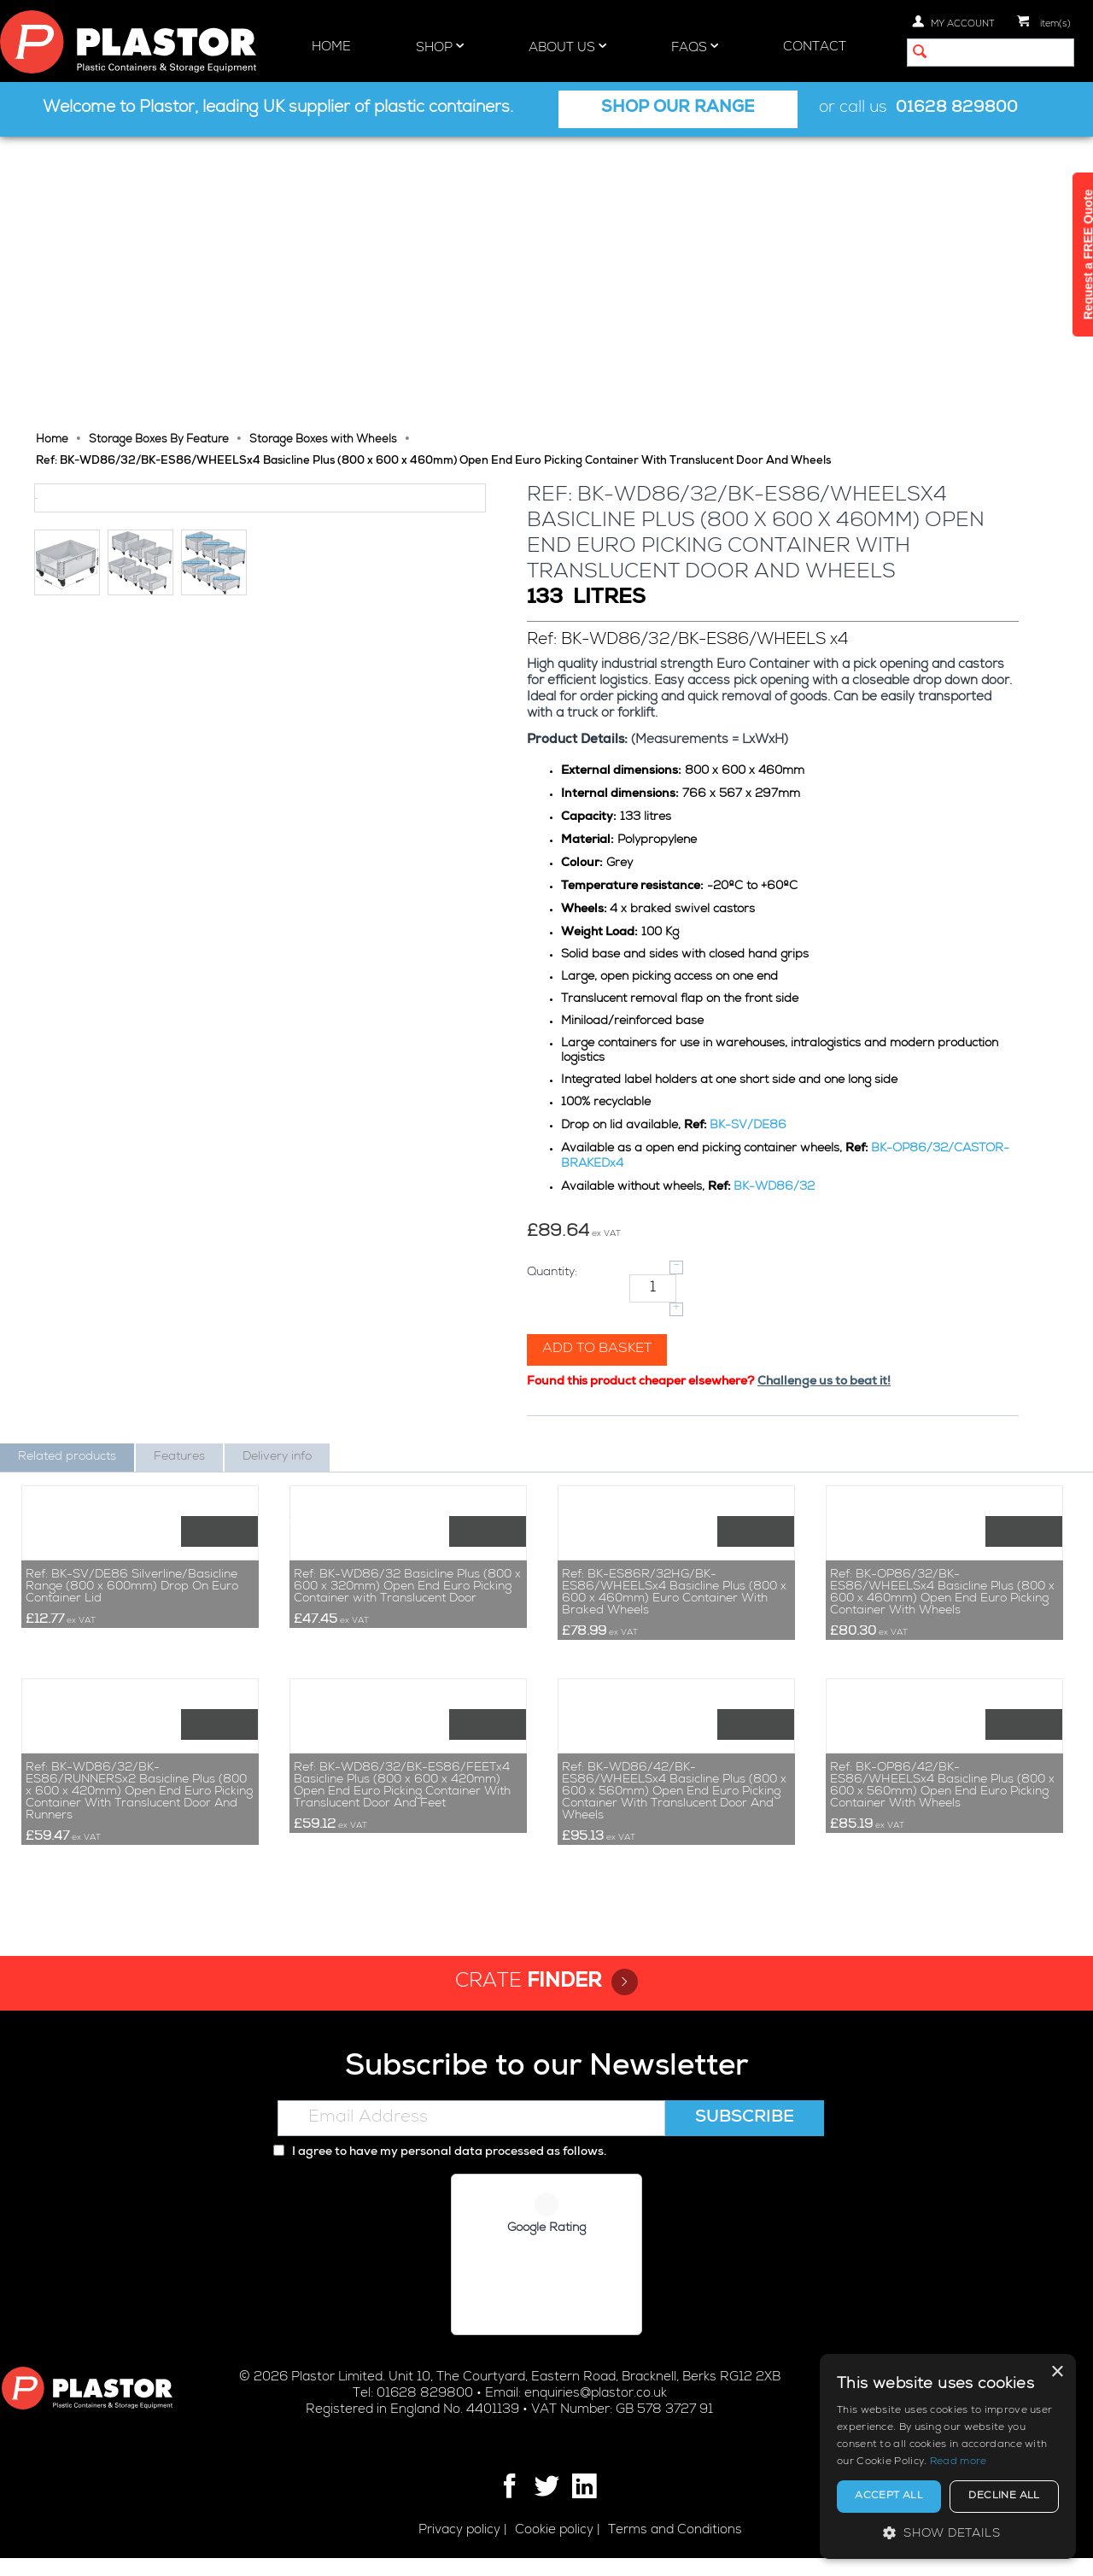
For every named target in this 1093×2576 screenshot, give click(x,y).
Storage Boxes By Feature (159, 157)
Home (331, 47)
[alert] (948, 2456)
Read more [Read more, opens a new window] (958, 2462)
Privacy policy (459, 2548)
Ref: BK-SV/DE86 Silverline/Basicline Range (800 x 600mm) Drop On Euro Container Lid (132, 1454)
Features (179, 1174)
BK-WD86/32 (775, 904)
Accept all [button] (889, 2496)
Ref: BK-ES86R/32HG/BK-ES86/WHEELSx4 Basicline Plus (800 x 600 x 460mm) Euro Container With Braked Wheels (674, 1460)
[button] (948, 2533)
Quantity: (554, 990)
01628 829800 (957, 109)
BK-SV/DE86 (749, 843)
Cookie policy (554, 2548)
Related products (67, 1174)
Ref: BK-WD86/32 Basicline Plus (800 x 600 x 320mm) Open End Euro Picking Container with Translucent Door (407, 1454)
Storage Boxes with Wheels (323, 157)
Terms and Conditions (675, 2548)
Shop (440, 47)
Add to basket (598, 1067)
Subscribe (744, 2137)
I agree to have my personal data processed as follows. (439, 2171)
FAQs (694, 47)
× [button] (1056, 2372)
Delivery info (277, 1174)
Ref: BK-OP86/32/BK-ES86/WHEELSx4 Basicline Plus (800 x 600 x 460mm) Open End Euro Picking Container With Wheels (942, 1460)
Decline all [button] (1003, 2496)
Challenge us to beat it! (825, 1099)
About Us (567, 47)
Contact (814, 47)
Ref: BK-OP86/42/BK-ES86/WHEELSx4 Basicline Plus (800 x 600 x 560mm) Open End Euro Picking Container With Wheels (942, 1804)
